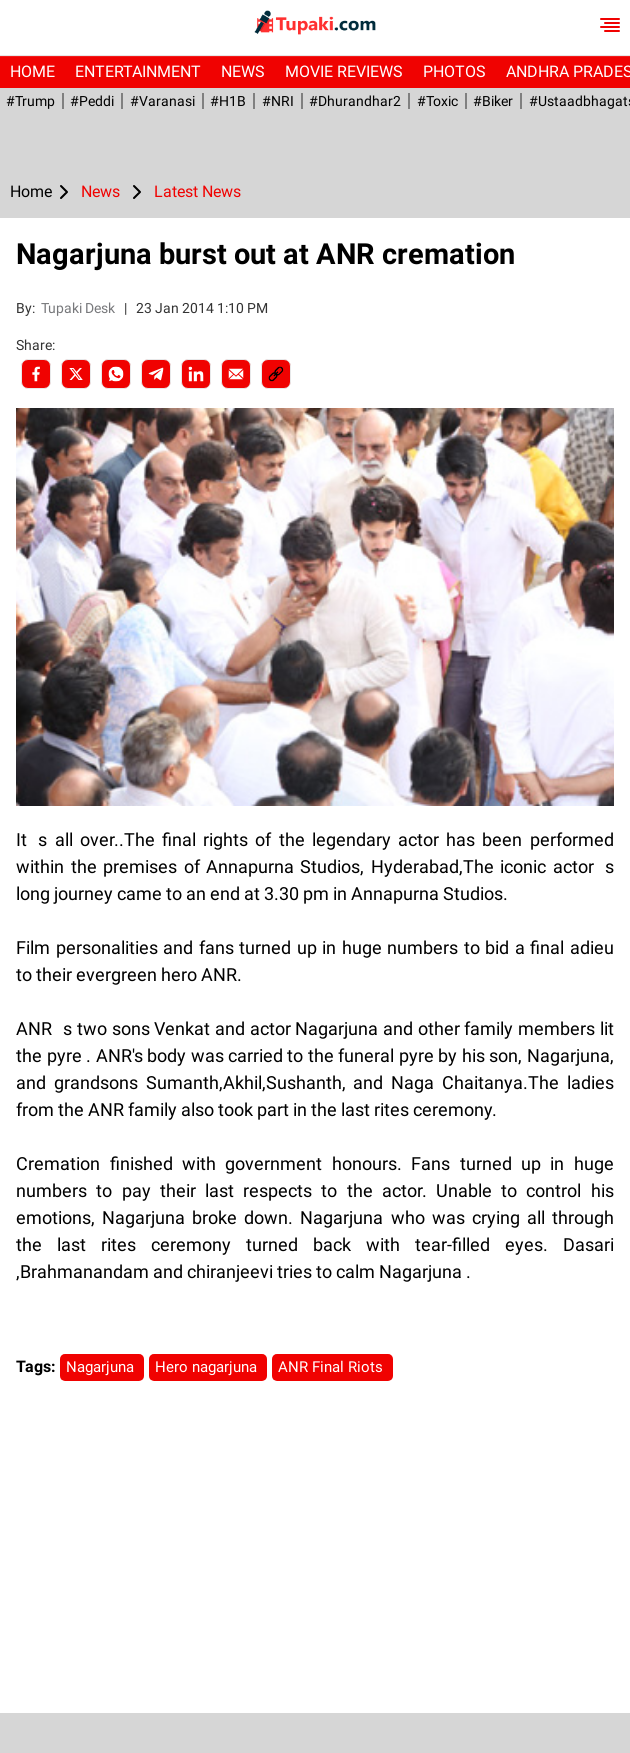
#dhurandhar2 (352, 101)
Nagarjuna (102, 1367)
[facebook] (36, 374)
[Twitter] (76, 374)
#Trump (29, 101)
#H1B (226, 101)
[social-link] (276, 374)
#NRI (275, 101)
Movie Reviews (344, 71)
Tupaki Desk (79, 308)
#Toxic (433, 101)
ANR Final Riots (332, 1367)
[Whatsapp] (116, 374)
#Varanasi (160, 101)
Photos (454, 71)
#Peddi (91, 101)
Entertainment (138, 71)
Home (32, 71)
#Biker (489, 101)
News (243, 71)
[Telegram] (156, 374)
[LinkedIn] (196, 374)
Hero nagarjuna (208, 1367)
